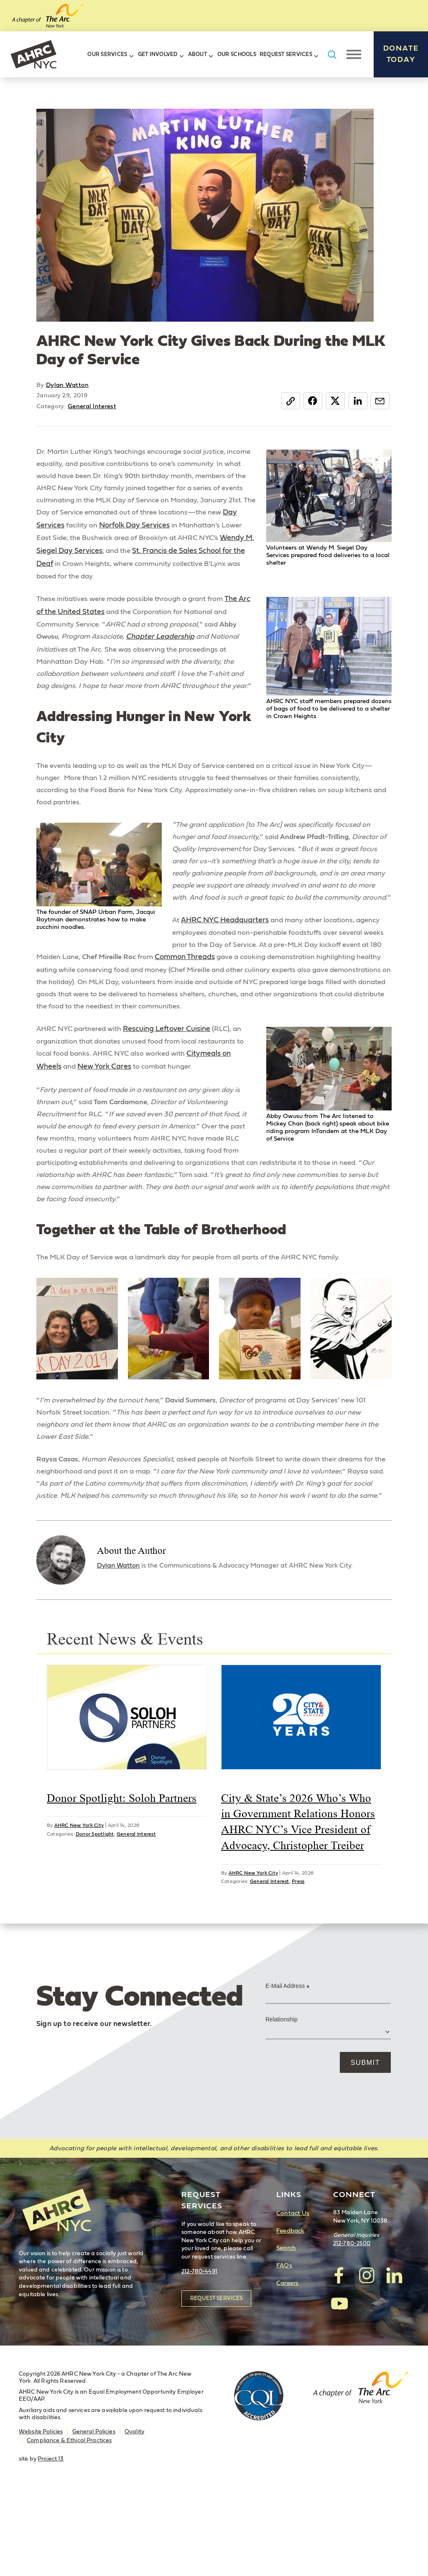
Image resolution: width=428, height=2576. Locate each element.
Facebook (309, 400)
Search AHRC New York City (332, 54)
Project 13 (51, 2543)
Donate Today (401, 54)
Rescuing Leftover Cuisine (172, 1073)
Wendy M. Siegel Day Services (172, 554)
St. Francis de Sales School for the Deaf (115, 567)
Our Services (107, 54)
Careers (287, 2367)
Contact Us (292, 2298)
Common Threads (292, 986)
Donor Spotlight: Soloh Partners (121, 1882)
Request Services (286, 54)
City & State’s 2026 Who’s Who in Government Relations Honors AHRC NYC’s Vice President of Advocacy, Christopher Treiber (298, 1906)
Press (298, 1965)
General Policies (93, 2516)
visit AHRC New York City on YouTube (339, 2387)
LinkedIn (355, 400)
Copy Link (285, 400)
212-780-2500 (352, 2328)
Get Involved (158, 54)
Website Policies (41, 2516)
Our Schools (236, 54)
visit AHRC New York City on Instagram (366, 2359)
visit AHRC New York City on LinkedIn (393, 2359)
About (197, 54)
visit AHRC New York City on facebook (339, 2359)
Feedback (290, 2315)
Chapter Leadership (166, 641)
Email (379, 400)
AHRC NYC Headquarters (226, 960)
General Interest (92, 406)
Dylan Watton (67, 385)
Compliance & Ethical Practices (69, 2525)
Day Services (126, 528)
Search (286, 2332)
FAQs (284, 2350)
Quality (134, 2516)
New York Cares (105, 1111)
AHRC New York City (33, 54)
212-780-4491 (199, 2356)
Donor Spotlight (95, 1918)
